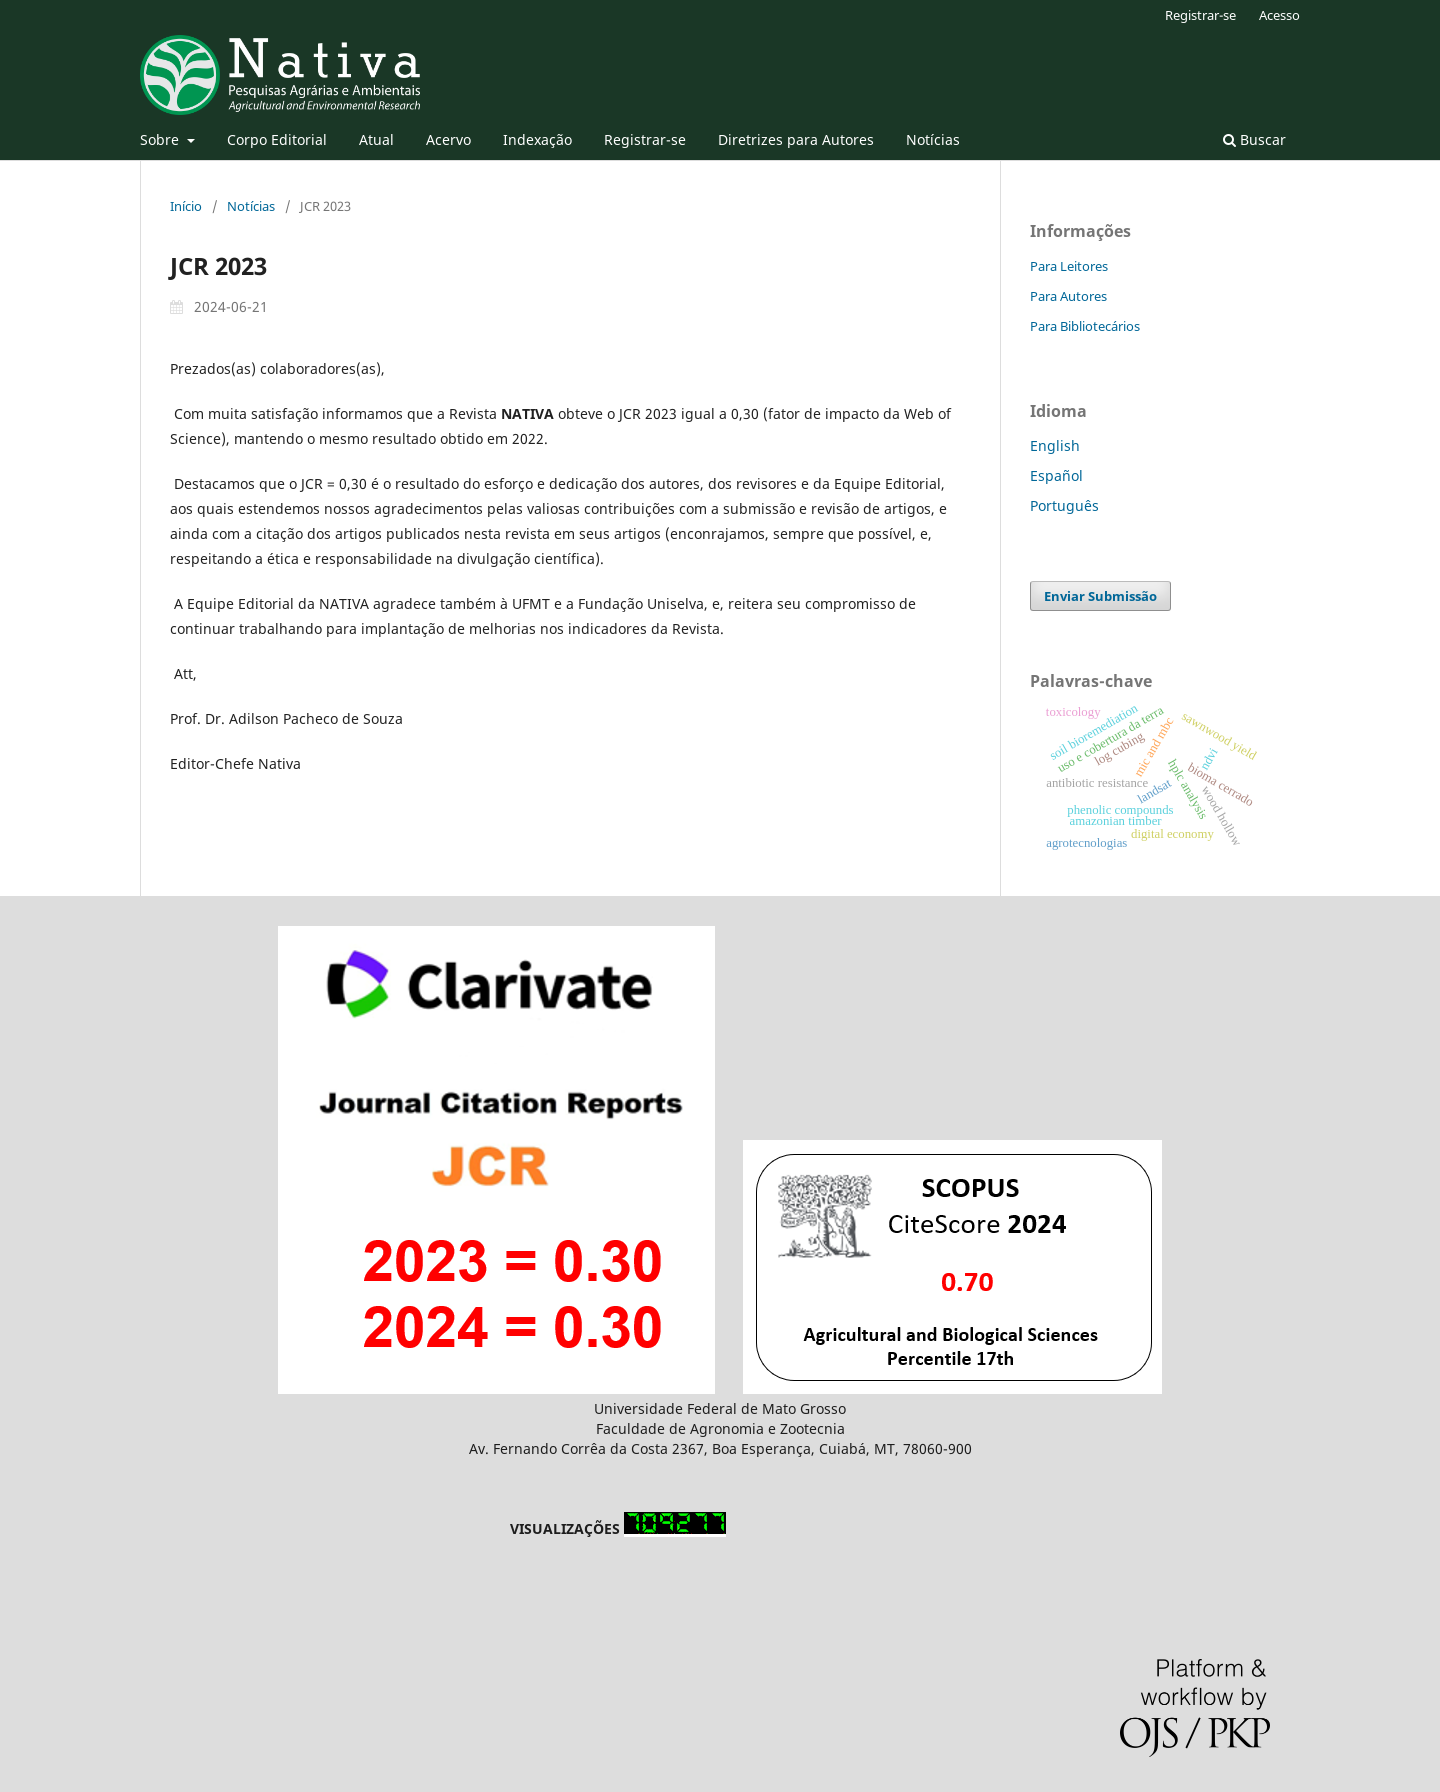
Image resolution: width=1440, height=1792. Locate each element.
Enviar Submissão (1100, 596)
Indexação (537, 139)
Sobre (161, 139)
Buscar (1254, 139)
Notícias (933, 139)
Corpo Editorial (277, 139)
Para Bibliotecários (1085, 326)
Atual (376, 139)
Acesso (1279, 15)
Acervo (448, 139)
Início (186, 206)
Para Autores (1068, 296)
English (1055, 445)
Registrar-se (645, 139)
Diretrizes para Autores (796, 139)
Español (1056, 475)
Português (1064, 505)
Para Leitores (1069, 266)
